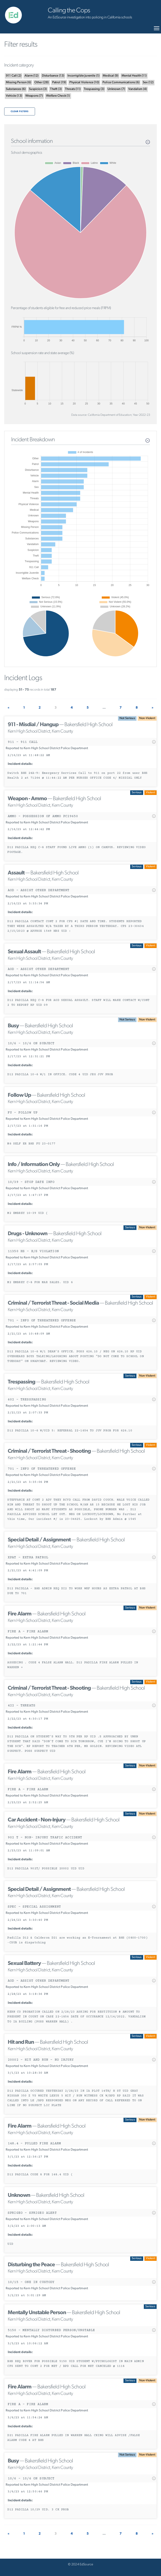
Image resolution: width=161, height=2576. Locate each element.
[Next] (152, 707)
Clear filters (20, 111)
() (13, 75)
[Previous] (8, 707)
